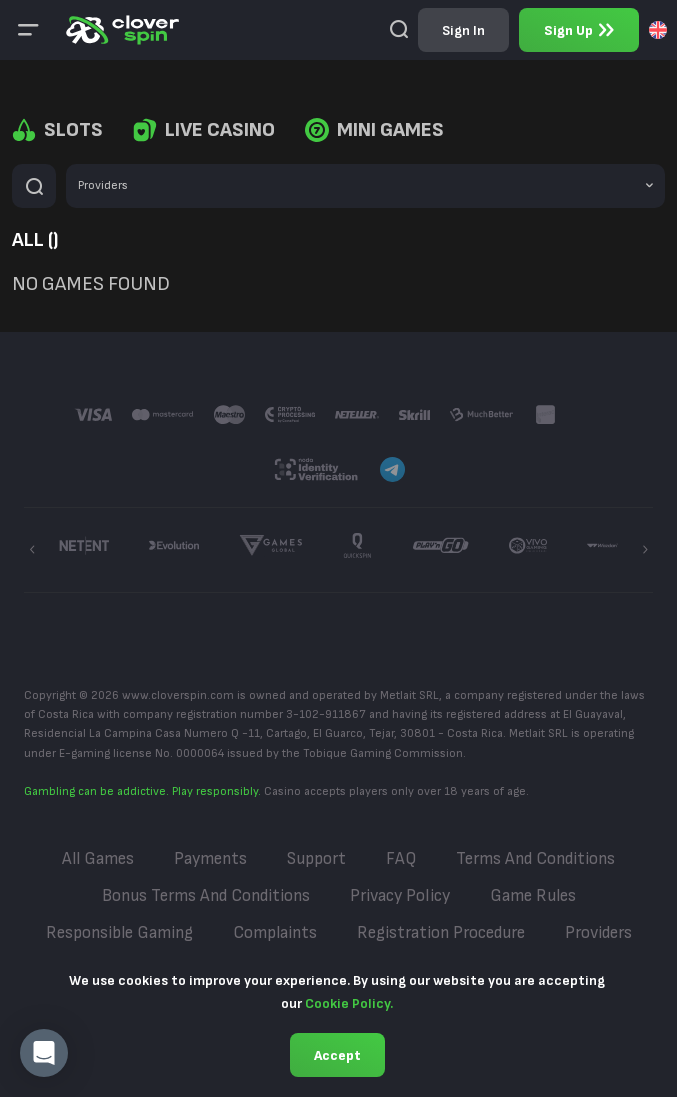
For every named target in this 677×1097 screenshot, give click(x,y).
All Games (98, 859)
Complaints (275, 933)
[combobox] (658, 30)
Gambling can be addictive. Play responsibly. (142, 791)
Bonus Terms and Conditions (206, 896)
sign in (463, 30)
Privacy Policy (400, 896)
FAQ (401, 859)
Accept (337, 1055)
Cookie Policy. (349, 1003)
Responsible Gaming (119, 933)
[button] (44, 1053)
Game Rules (533, 896)
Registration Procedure (441, 933)
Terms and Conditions (535, 859)
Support (316, 859)
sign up (579, 30)
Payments (210, 859)
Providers (598, 933)
